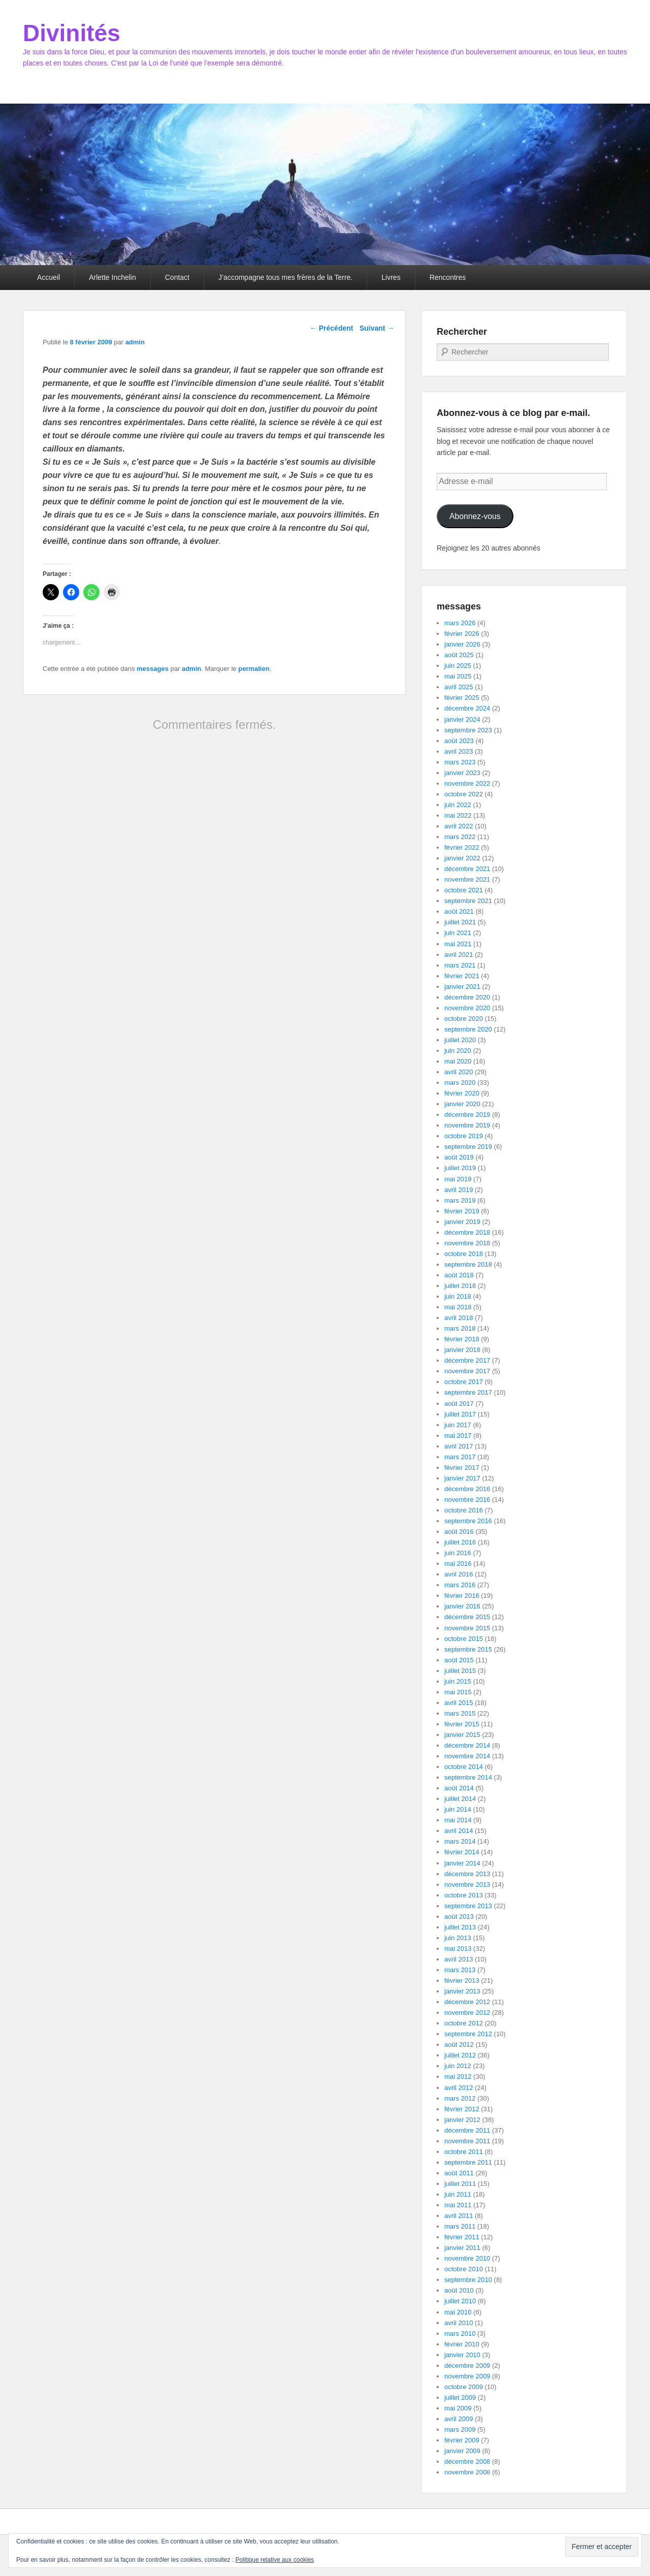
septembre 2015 (468, 1649)
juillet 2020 (460, 1040)
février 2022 (461, 847)
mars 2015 (459, 1713)
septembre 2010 (468, 2279)
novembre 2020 (467, 1008)
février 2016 (461, 1595)
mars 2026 (459, 623)
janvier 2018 (462, 1350)
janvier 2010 (462, 2355)
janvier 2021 (462, 986)
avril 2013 (458, 1959)
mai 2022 (457, 815)
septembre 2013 (468, 1906)
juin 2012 (457, 2066)
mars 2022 (459, 837)
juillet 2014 (460, 1798)
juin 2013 (457, 1938)
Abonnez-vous (475, 516)
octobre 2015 (463, 1639)
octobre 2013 (463, 1895)
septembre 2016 (468, 1521)
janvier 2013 (462, 1991)
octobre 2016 (463, 1510)
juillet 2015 (460, 1671)
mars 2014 (459, 1841)
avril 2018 (458, 1318)
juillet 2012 (460, 2055)
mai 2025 (457, 676)
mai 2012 (457, 2076)
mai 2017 (457, 1435)
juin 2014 (457, 1809)
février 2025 (461, 697)
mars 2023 (459, 762)
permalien (253, 668)
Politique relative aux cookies (275, 2559)
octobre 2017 (463, 1382)
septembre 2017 (468, 1392)
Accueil (48, 277)
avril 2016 (458, 1574)
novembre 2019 (467, 1125)
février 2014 (461, 1852)
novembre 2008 (467, 2472)
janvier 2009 (462, 2451)
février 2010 (461, 2344)
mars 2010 (459, 2333)
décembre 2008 (467, 2461)
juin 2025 (457, 665)
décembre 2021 (467, 869)
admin (135, 342)
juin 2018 (457, 1296)
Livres (390, 277)
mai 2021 (457, 944)
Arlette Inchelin (112, 277)
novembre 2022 (467, 783)
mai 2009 (457, 2408)
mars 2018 (459, 1328)
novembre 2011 (467, 2141)
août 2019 (459, 1157)
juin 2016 (457, 1553)
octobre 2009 (463, 2387)
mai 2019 (457, 1179)
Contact (177, 277)
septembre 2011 (468, 2162)
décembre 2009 (467, 2365)
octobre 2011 (463, 2151)
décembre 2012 (467, 2002)
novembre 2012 (467, 2012)
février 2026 (461, 633)
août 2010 (459, 2290)
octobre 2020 (463, 1018)
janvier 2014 (462, 1863)
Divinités (71, 33)
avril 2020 (458, 1072)
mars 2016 (459, 1585)
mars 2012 (459, 2098)
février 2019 (461, 1211)
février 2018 (461, 1339)
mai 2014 (457, 1820)
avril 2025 (458, 687)
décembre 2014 (467, 1745)
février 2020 (461, 1093)
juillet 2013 (460, 1927)
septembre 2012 (468, 2034)
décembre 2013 (467, 1874)
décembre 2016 (467, 1489)
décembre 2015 (467, 1617)
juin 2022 (457, 805)
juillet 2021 (460, 922)
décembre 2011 (467, 2130)
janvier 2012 (462, 2119)
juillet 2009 (460, 2397)
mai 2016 (457, 1563)
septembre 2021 (468, 901)
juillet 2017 (460, 1414)
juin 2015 (457, 1681)
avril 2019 (458, 1190)
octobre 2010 (463, 2269)
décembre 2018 (467, 1232)
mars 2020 (459, 1082)
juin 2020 (457, 1050)
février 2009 (461, 2440)
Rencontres (448, 277)
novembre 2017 (467, 1371)
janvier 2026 (462, 644)
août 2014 (459, 1788)
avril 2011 (458, 2215)
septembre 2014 (468, 1777)
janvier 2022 (462, 858)
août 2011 (459, 2173)
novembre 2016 (467, 1499)
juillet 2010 (460, 2301)
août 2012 (459, 2044)
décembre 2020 (467, 997)
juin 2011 (457, 2194)
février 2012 (461, 2109)
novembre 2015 (467, 1628)
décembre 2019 (467, 1114)
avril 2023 (458, 751)
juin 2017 (457, 1425)
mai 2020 (457, 1061)
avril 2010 (458, 2323)
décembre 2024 (467, 708)
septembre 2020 (468, 1029)
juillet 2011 (460, 2183)
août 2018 (459, 1275)
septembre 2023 (468, 730)
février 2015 (461, 1724)
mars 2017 (459, 1457)
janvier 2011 (462, 2247)
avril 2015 (458, 1702)
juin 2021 (457, 933)
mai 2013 (457, 1948)
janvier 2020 (462, 1104)
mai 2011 (457, 2205)
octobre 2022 (463, 794)
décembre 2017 (467, 1360)
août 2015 (459, 1660)
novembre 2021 (467, 879)
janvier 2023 (462, 773)
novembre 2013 (467, 1884)
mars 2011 (459, 2226)
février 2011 (461, 2237)
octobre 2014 (463, 1766)
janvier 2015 (462, 1734)
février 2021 (461, 976)
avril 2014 (458, 1830)
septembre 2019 (468, 1146)
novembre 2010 (467, 2258)
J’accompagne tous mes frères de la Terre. (285, 277)
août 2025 (459, 655)
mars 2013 (459, 1970)
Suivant (377, 328)
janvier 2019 (462, 1222)
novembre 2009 (467, 2376)
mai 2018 (457, 1307)
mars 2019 (459, 1200)
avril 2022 (458, 826)
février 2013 (461, 1980)
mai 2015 (457, 1692)
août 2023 (459, 741)
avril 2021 (458, 954)
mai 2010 (457, 2312)
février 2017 (461, 1467)
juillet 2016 (460, 1542)
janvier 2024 (462, 719)
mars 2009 (459, 2429)
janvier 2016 (462, 1606)
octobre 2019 (463, 1136)
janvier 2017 (462, 1478)
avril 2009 (458, 2419)
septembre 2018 (468, 1264)
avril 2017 (458, 1446)
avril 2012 (458, 2087)
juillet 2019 (460, 1168)
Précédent (331, 328)
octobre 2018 (463, 1254)
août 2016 (459, 1531)
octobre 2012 (463, 2023)
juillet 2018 (460, 1286)
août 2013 (459, 1916)
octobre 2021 (463, 890)
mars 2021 (459, 965)
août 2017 (459, 1403)
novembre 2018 (467, 1243)
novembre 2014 (467, 1756)
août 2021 (459, 911)
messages (153, 668)
